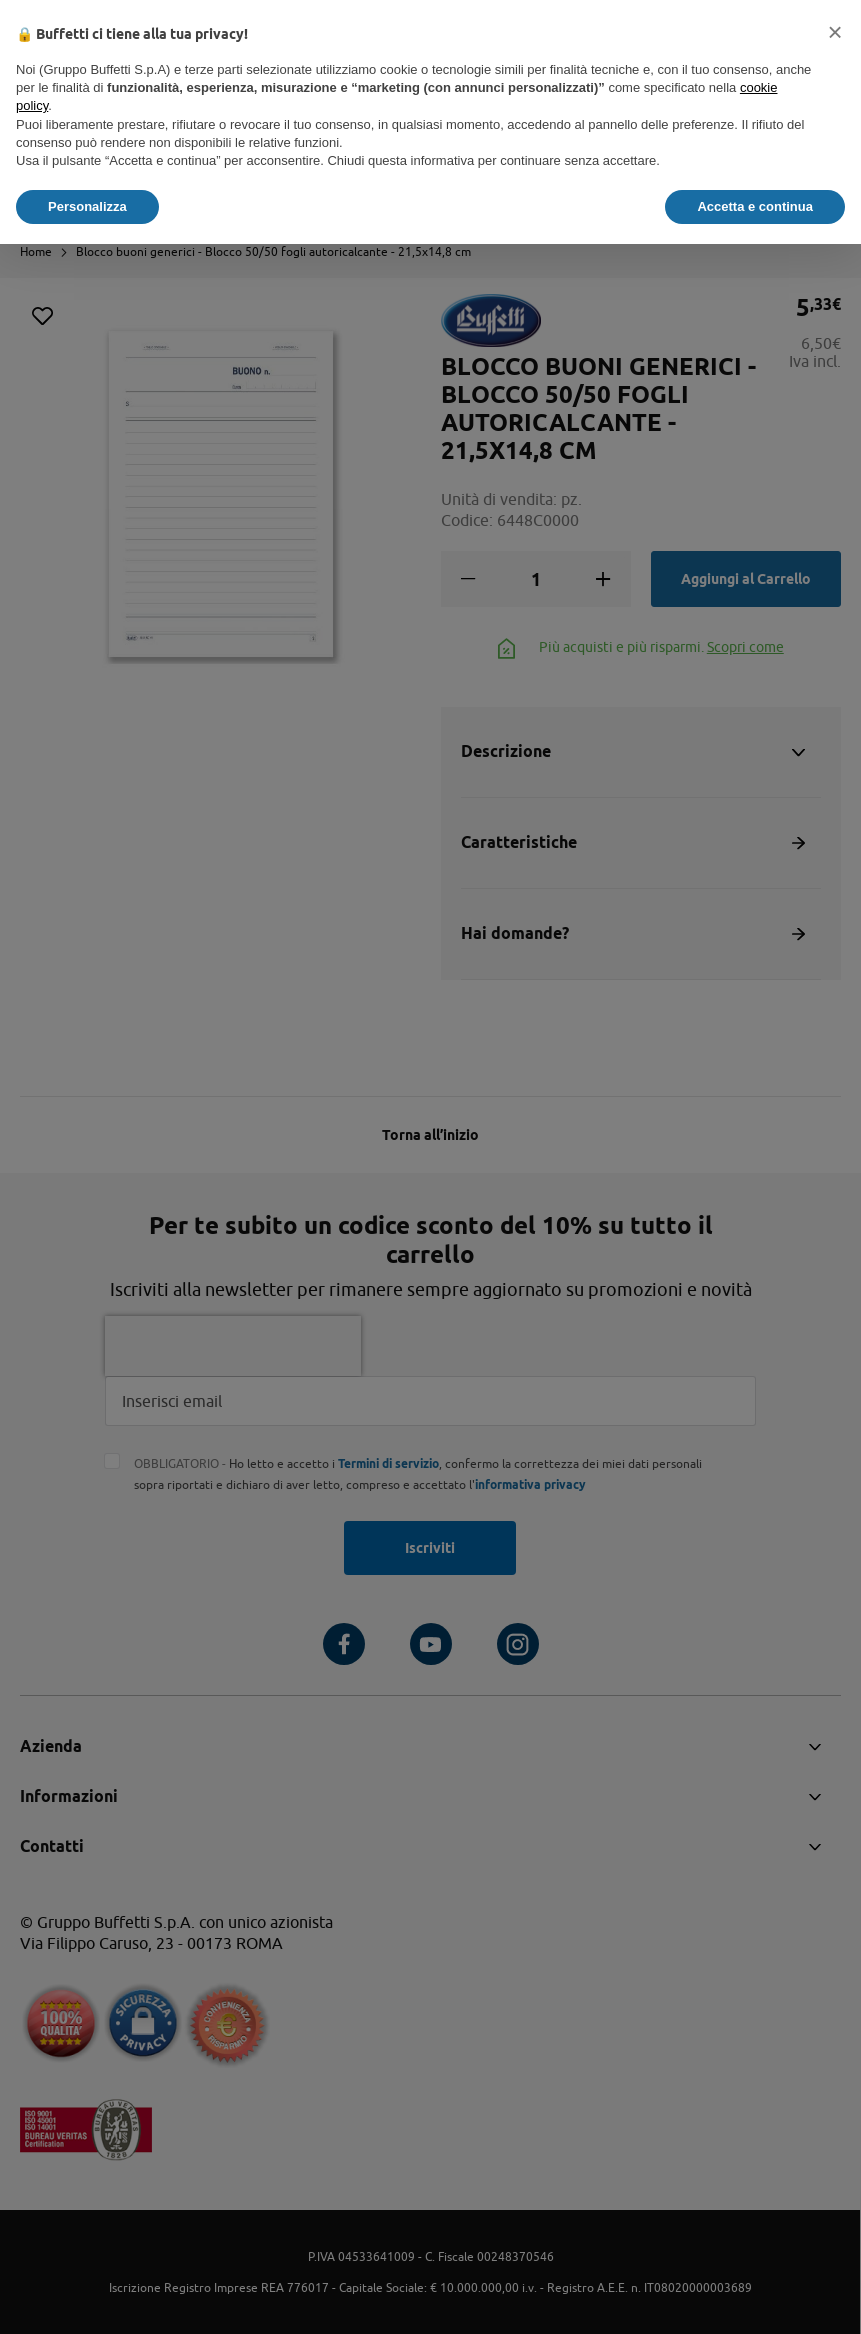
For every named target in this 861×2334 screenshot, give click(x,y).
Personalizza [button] (87, 206)
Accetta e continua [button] (755, 206)
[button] (835, 32)
